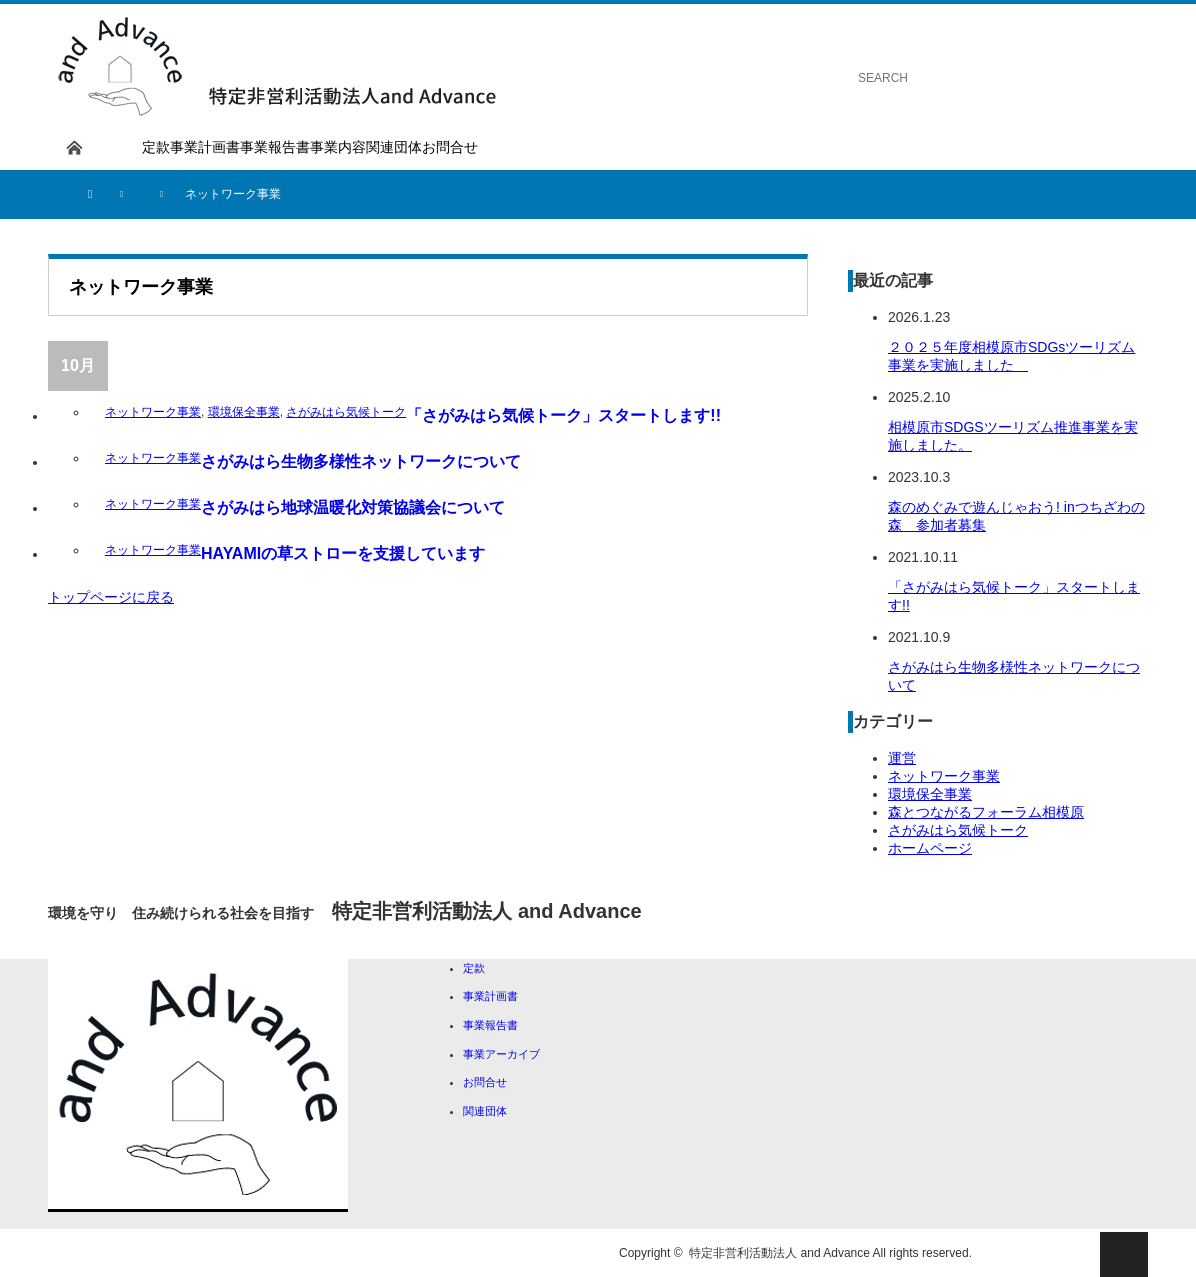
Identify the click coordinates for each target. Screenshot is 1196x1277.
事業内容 (338, 147)
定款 (156, 147)
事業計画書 (205, 147)
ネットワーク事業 (153, 412)
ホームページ (930, 848)
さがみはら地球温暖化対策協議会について (353, 507)
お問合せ (450, 147)
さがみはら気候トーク (346, 412)
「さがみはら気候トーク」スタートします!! (563, 415)
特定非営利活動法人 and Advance (779, 1253)
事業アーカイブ (501, 1054)
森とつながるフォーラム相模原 (986, 812)
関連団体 (394, 147)
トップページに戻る (111, 597)
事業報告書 (275, 147)
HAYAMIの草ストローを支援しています (343, 553)
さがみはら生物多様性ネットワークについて (361, 461)
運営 (902, 758)
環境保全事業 (244, 412)
